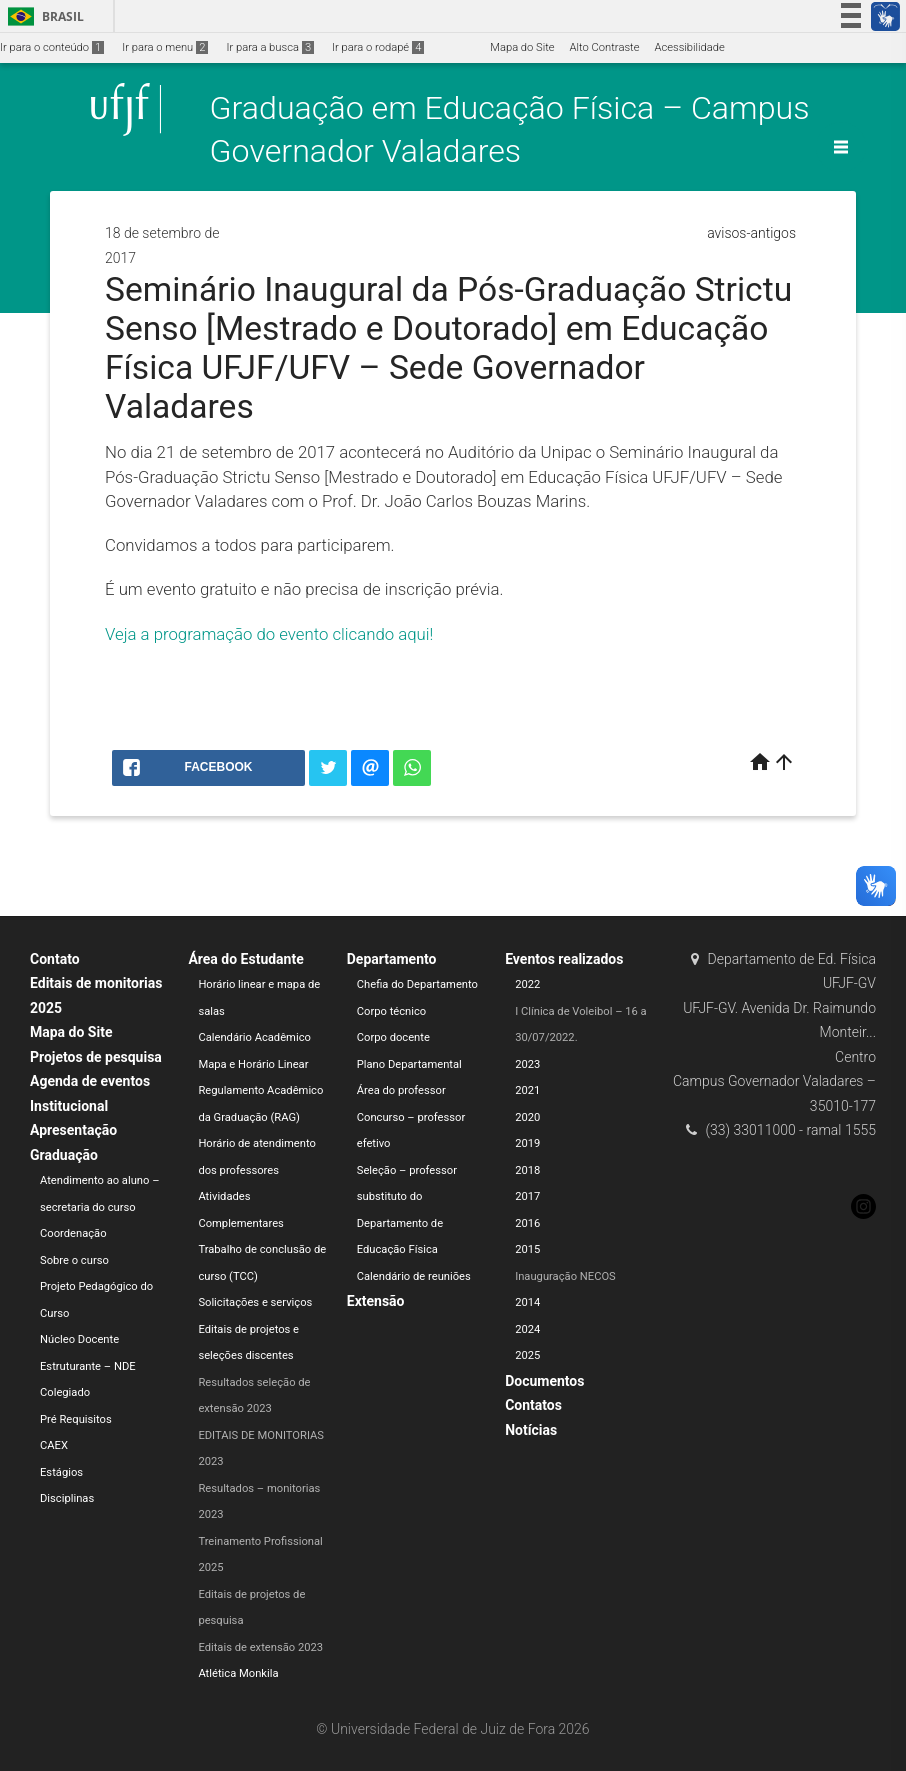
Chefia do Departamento (417, 984)
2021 (527, 1090)
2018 (527, 1170)
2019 (527, 1143)
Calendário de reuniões (414, 1276)
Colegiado (65, 1392)
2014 (527, 1302)
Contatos (533, 1405)
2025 (527, 1355)
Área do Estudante (245, 959)
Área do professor (401, 1090)
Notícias (531, 1430)
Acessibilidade (689, 47)
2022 (527, 984)
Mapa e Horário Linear (253, 1064)
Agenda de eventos (90, 1081)
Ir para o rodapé (378, 47)
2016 (527, 1223)
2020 (527, 1117)
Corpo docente (393, 1037)
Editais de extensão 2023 (260, 1647)
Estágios (61, 1472)
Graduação (64, 1155)
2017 (527, 1196)
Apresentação (73, 1130)
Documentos (544, 1381)
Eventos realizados (564, 959)
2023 (527, 1064)
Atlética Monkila (238, 1673)
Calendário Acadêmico (254, 1037)
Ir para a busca (270, 47)
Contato (55, 959)
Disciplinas (67, 1498)
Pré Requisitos (76, 1419)
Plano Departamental (409, 1064)
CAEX (54, 1445)
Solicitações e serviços (255, 1302)
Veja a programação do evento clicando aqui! (269, 634)
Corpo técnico (391, 1011)
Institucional (69, 1106)
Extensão (376, 1301)
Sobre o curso (74, 1260)
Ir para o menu (165, 47)
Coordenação (73, 1233)
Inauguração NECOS (565, 1276)
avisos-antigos (751, 233)
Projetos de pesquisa (96, 1057)
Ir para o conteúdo (52, 47)
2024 (527, 1329)
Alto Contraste (605, 47)
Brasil (42, 16)
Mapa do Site (522, 47)
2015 (527, 1249)
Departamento (392, 959)
